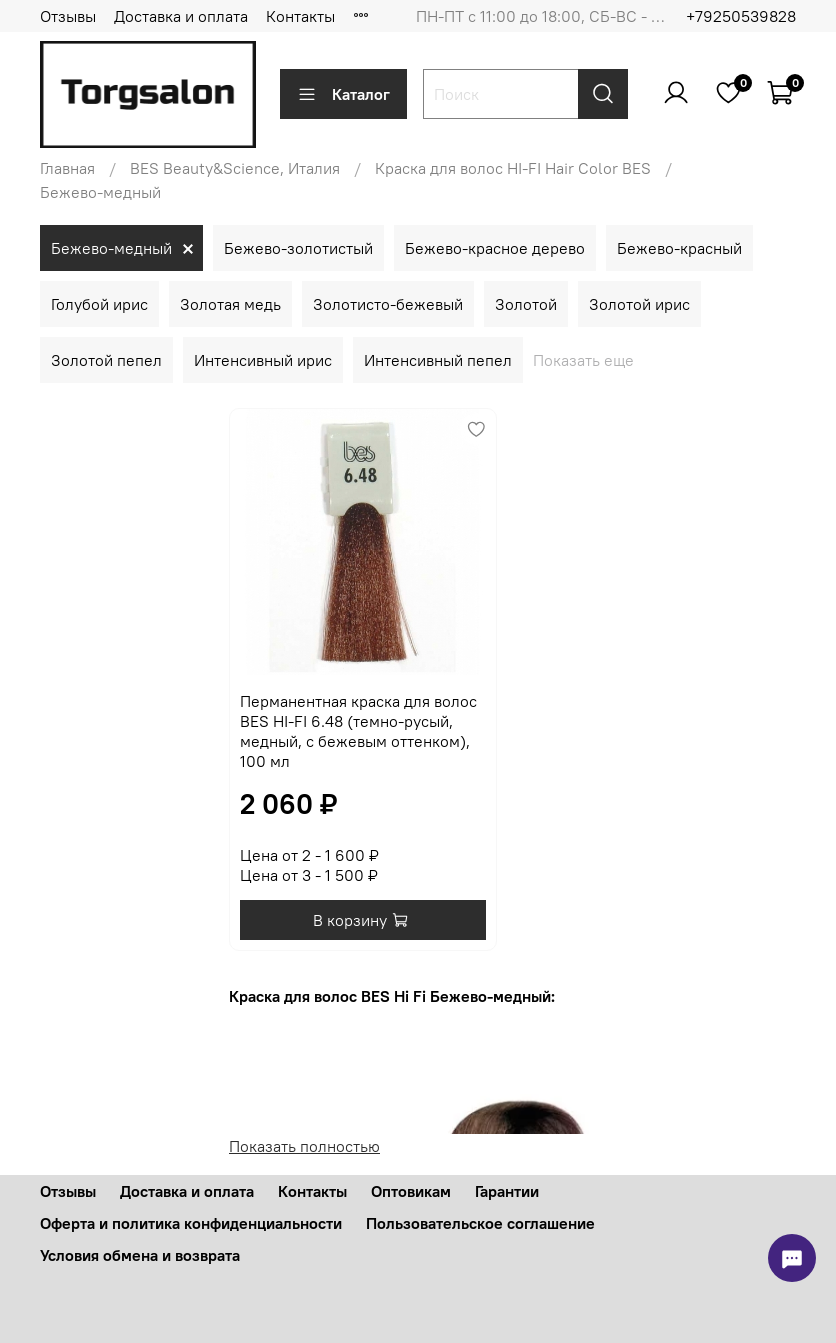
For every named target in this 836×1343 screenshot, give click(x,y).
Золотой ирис (639, 304)
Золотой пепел (106, 360)
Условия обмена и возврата (140, 1255)
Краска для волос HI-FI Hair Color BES (513, 168)
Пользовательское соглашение (480, 1223)
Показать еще (583, 360)
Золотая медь (230, 304)
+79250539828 (741, 16)
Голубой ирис (99, 304)
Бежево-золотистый (298, 248)
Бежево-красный (679, 248)
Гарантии (507, 1191)
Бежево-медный (111, 248)
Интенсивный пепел (438, 360)
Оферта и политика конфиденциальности (191, 1223)
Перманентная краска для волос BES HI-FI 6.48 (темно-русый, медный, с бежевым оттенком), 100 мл (358, 731)
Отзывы (68, 16)
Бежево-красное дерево (495, 248)
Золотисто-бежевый (388, 304)
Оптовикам (411, 1191)
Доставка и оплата (181, 16)
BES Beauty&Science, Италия (235, 168)
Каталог (343, 94)
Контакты (300, 16)
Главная (67, 168)
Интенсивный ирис (263, 360)
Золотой (526, 304)
